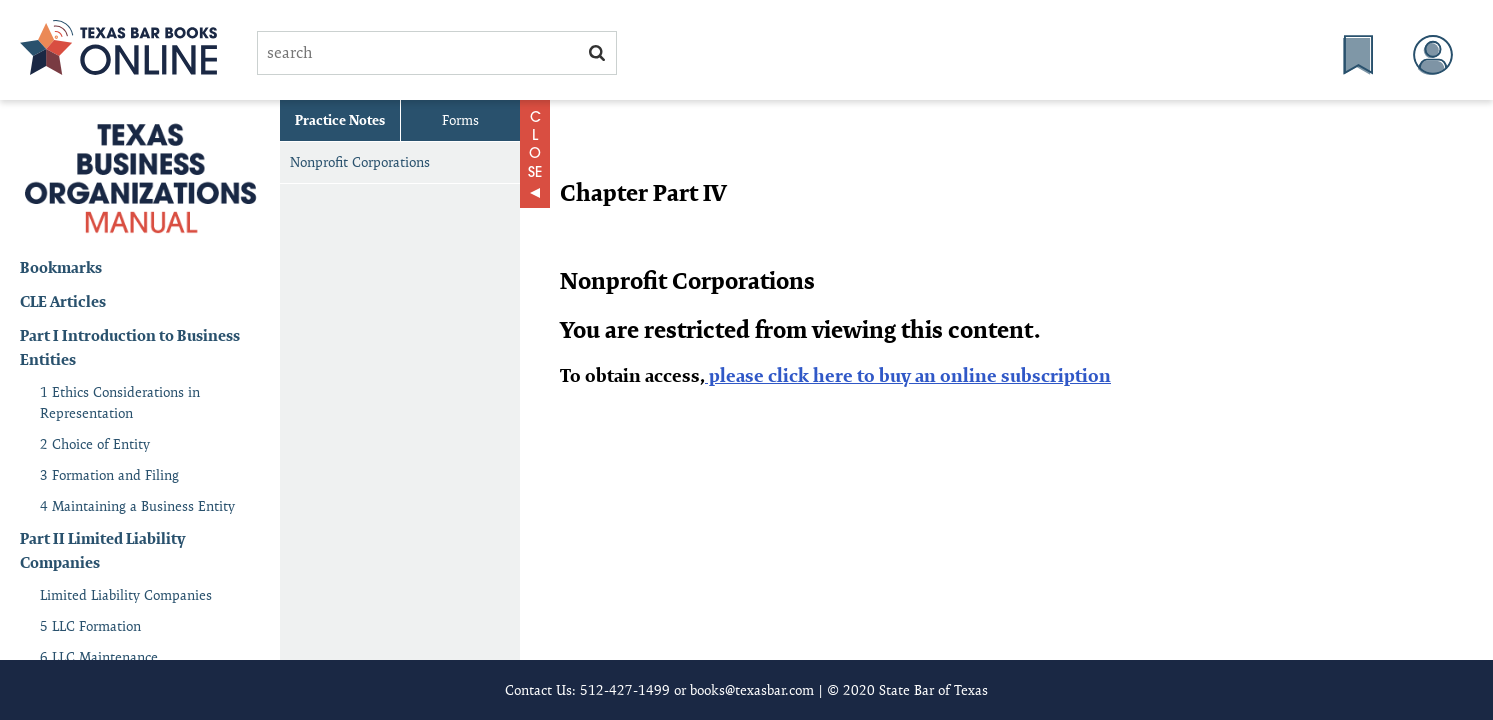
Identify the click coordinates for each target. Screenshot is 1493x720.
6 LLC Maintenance (99, 657)
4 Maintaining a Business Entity (137, 506)
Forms (460, 120)
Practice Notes (340, 120)
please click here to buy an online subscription (908, 375)
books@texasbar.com (752, 690)
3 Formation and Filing (109, 475)
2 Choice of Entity (95, 444)
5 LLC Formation (90, 626)
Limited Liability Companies (126, 595)
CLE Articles (63, 301)
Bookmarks (61, 267)
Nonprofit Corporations (360, 162)
